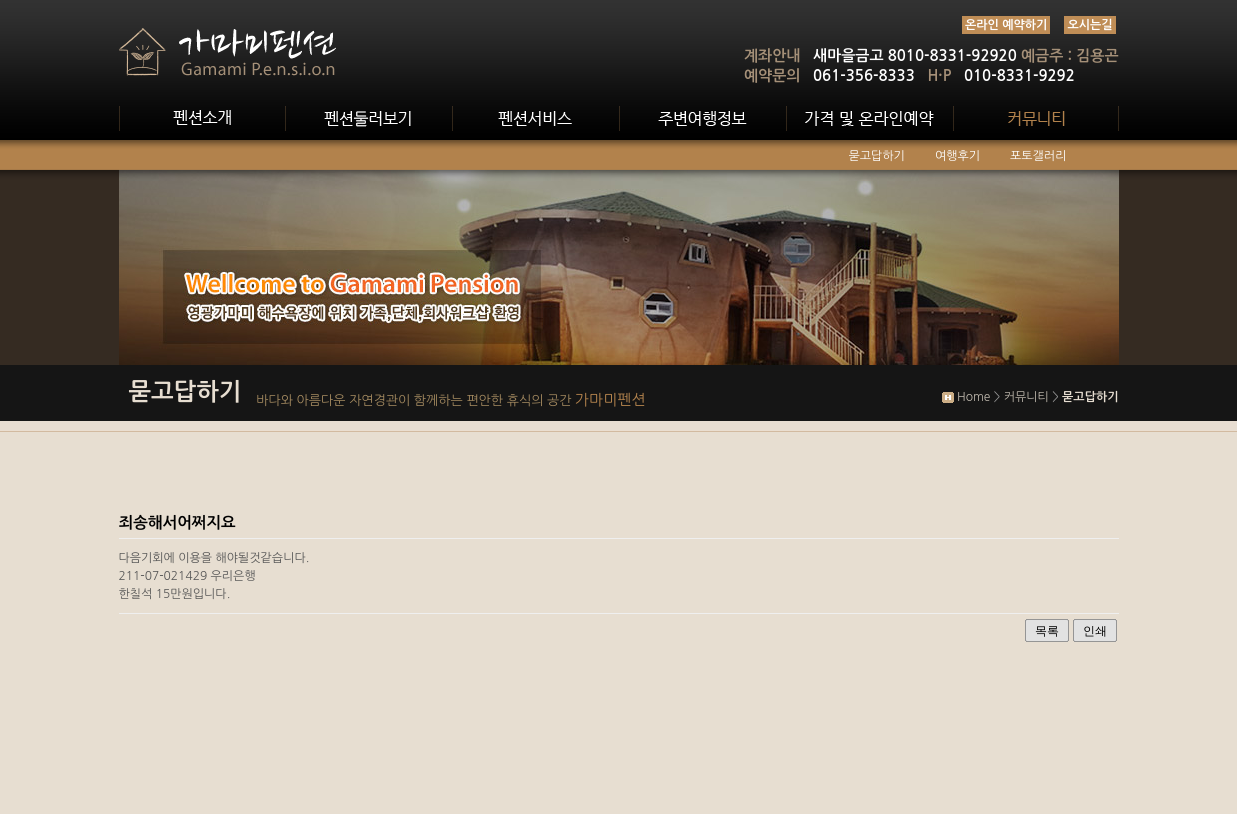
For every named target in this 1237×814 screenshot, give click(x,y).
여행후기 (957, 156)
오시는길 (1089, 25)
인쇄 (1095, 631)
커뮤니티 (1026, 397)
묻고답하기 (877, 156)
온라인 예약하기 (1006, 25)
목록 (1047, 631)
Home (973, 397)
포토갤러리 (1038, 156)
